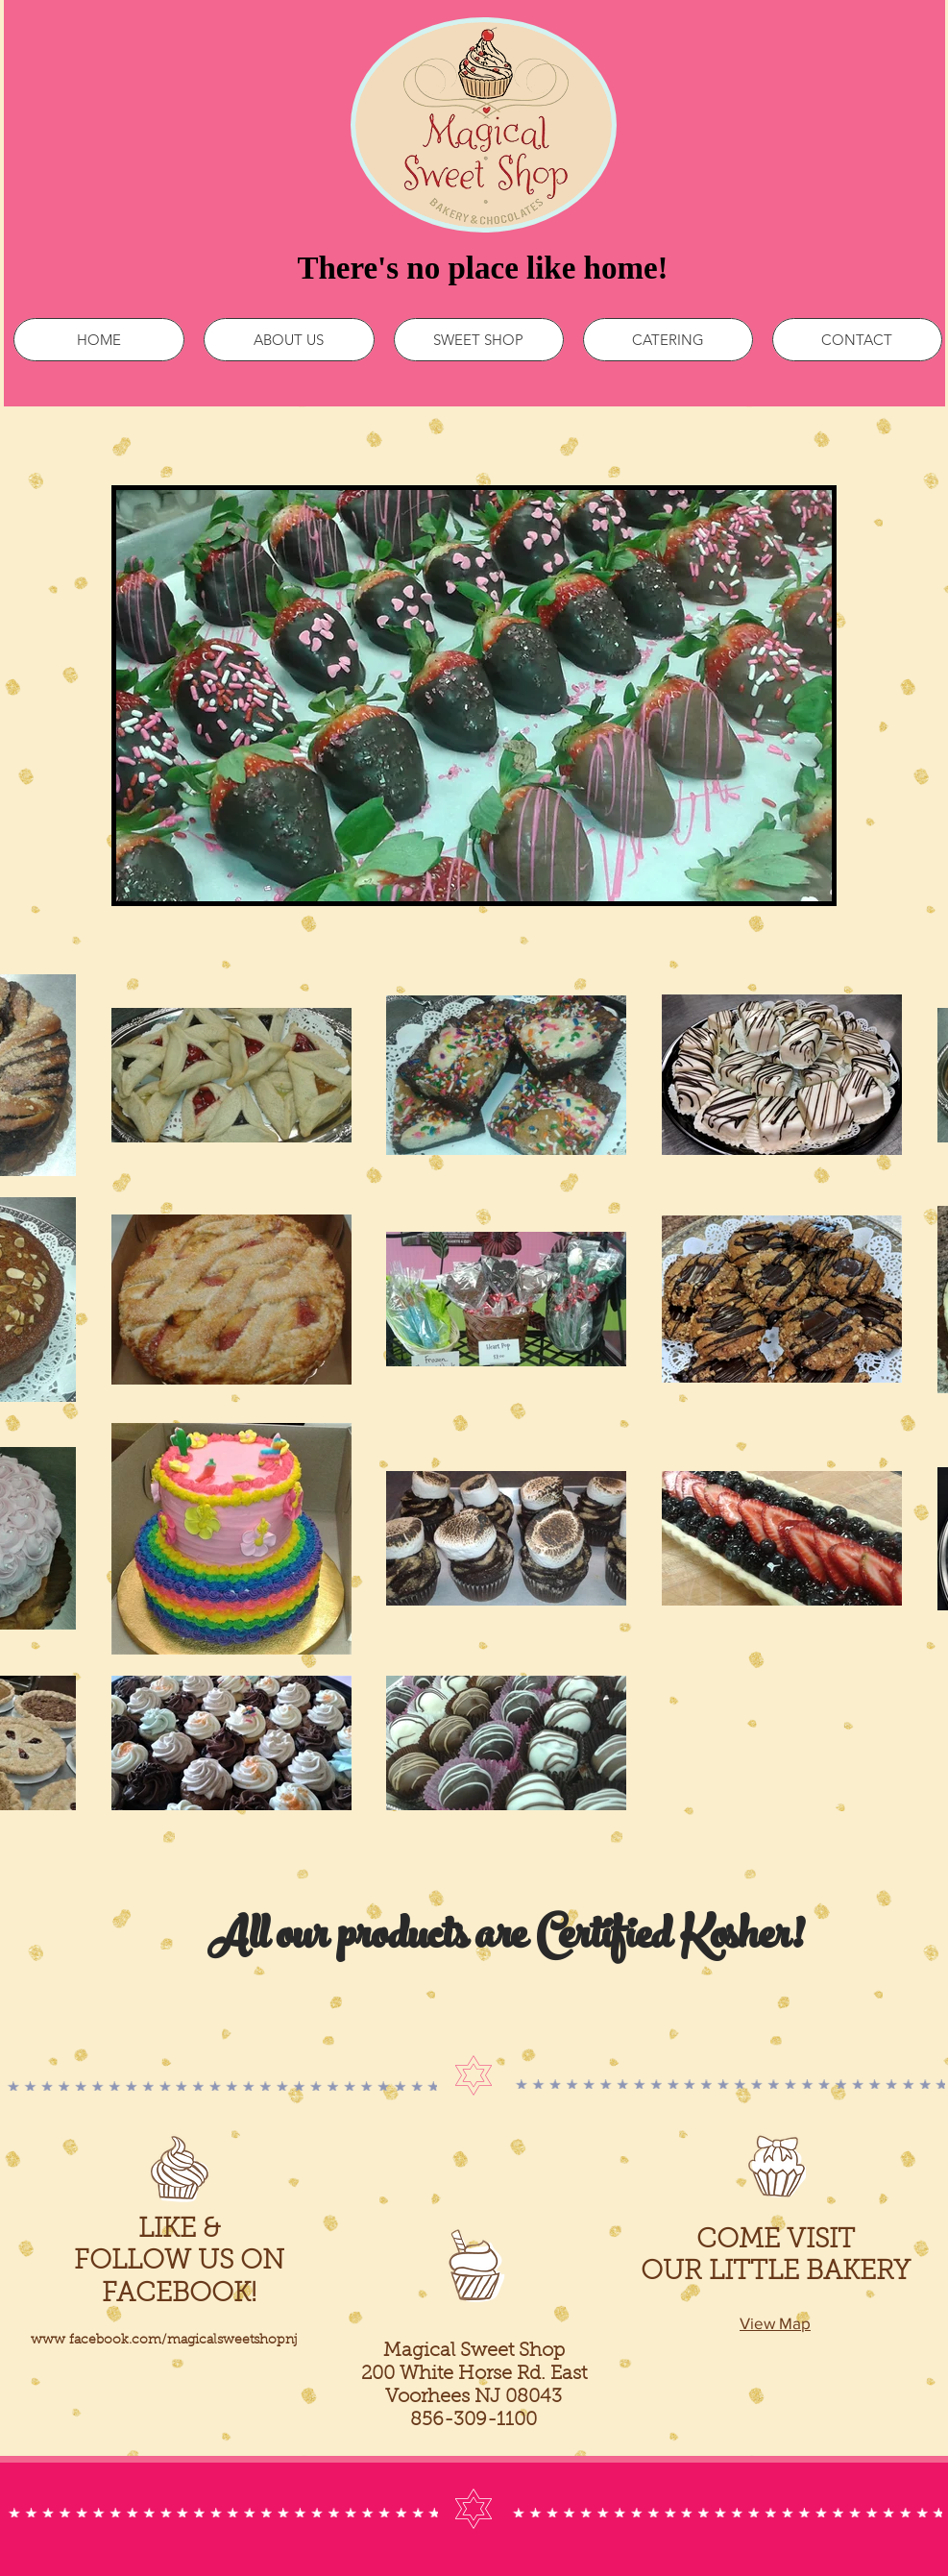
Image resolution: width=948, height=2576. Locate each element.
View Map (775, 2323)
